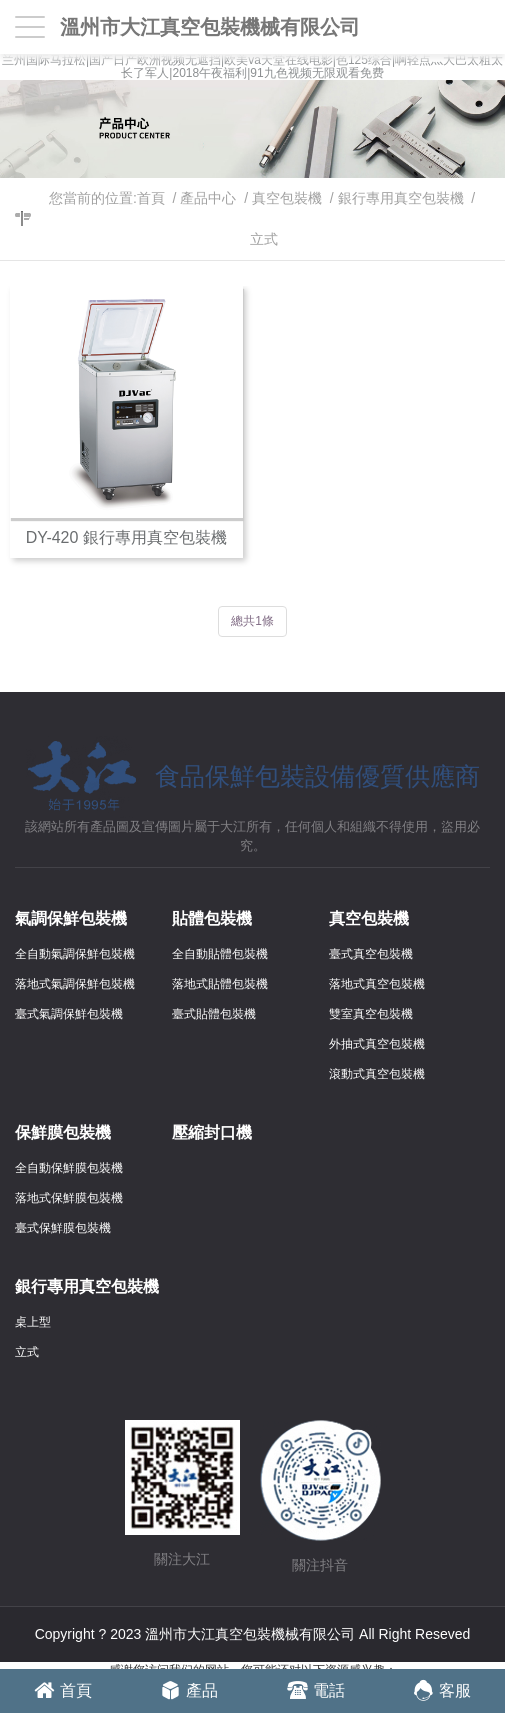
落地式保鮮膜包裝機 (69, 1198)
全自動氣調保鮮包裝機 (75, 954)
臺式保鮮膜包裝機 (63, 1228)
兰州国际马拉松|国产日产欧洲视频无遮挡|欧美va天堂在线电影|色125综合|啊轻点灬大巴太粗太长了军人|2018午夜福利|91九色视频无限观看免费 (252, 67)
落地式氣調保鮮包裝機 (75, 984)
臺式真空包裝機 (371, 954)
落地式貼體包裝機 (220, 984)
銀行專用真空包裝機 (401, 198)
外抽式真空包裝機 (377, 1044)
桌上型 (33, 1322)
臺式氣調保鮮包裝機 (69, 1014)
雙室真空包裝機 (371, 1014)
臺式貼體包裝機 (214, 1014)
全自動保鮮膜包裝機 (69, 1168)
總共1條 (252, 621)
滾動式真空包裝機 (377, 1074)
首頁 (151, 198)
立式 (264, 239)
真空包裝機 (287, 198)
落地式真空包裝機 (377, 984)
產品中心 (208, 198)
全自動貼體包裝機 (220, 954)
